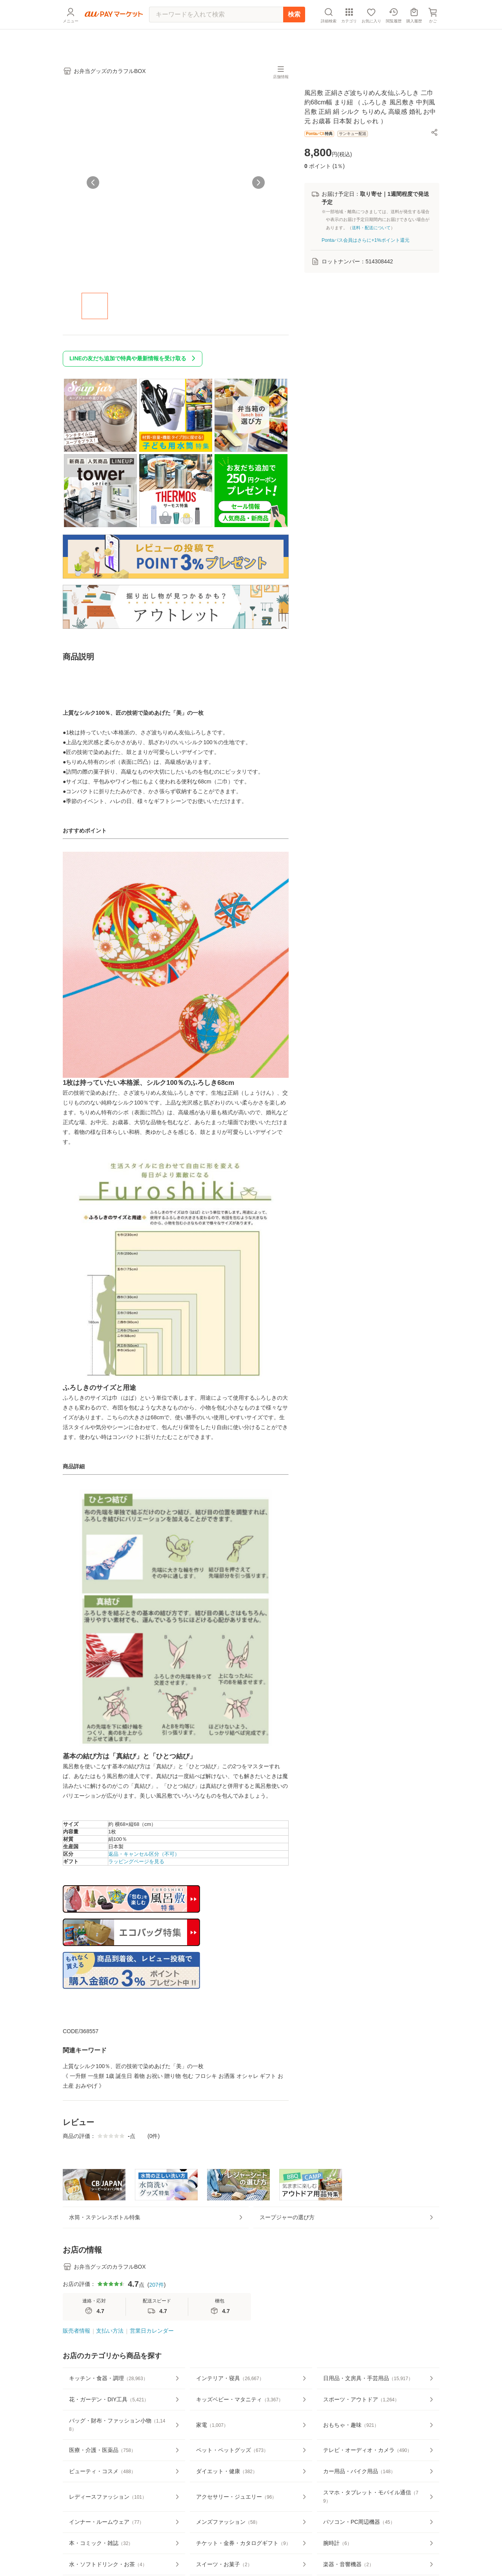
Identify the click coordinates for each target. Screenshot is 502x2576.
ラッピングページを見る (136, 1866)
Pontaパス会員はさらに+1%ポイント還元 (365, 245)
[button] (434, 137)
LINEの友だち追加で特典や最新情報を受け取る (134, 363)
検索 (294, 33)
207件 (156, 2313)
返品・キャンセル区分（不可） (144, 1859)
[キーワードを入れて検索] (216, 33)
